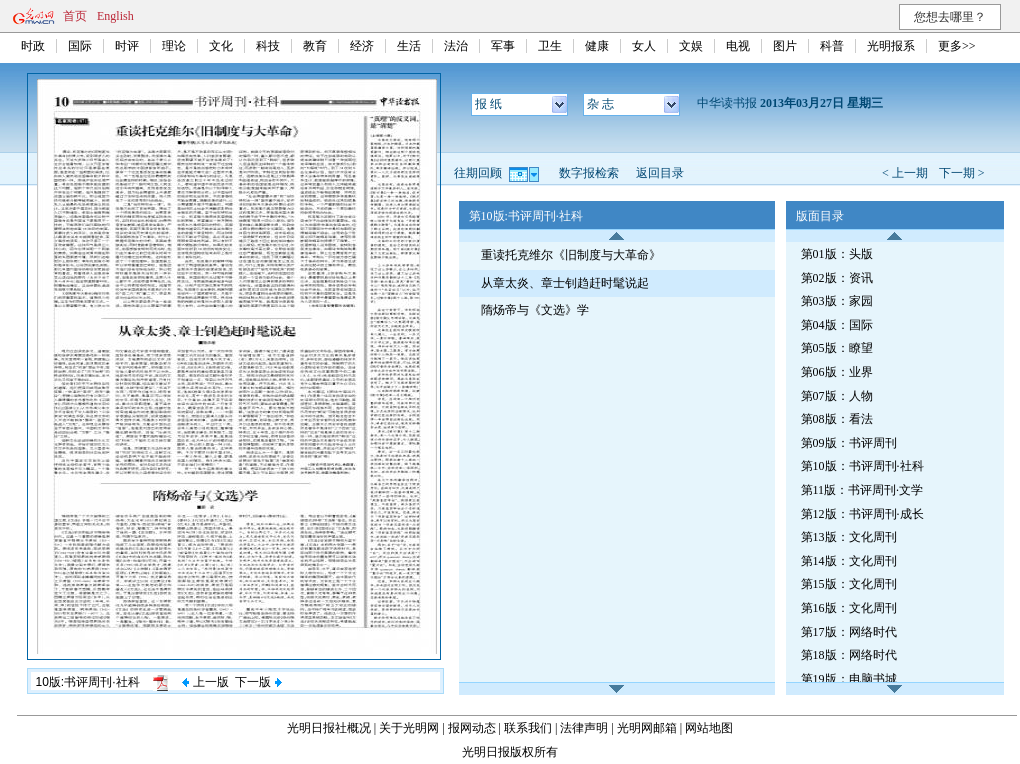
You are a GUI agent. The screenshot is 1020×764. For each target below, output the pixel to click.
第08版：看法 (837, 419)
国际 (80, 46)
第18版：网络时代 (849, 655)
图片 (785, 46)
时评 (127, 46)
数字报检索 (589, 173)
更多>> (957, 46)
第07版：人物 (837, 396)
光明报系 (891, 46)
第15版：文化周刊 (849, 584)
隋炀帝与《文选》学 (535, 310)
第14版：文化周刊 (849, 561)
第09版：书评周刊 (849, 443)
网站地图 (709, 728)
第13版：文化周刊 (849, 537)
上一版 (205, 682)
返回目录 (660, 173)
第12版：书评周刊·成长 (862, 514)
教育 (315, 46)
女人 (644, 46)
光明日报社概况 (329, 728)
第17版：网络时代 (849, 632)
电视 (738, 46)
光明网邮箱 (647, 728)
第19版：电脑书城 (849, 679)
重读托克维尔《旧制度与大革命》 (571, 255)
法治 (456, 46)
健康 (597, 46)
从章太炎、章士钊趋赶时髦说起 (565, 283)
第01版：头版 (837, 254)
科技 (268, 46)
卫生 (550, 46)
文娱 (691, 46)
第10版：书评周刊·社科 (862, 466)
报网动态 (472, 728)
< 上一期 (905, 173)
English (115, 16)
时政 (33, 46)
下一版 (258, 682)
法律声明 (584, 728)
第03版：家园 (837, 301)
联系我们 (528, 728)
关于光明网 (409, 728)
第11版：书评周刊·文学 (862, 490)
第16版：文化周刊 (849, 608)
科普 (832, 46)
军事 (503, 46)
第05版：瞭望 (837, 348)
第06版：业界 (837, 372)
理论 (174, 46)
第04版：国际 (837, 325)
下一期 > (962, 173)
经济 (362, 46)
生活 (409, 46)
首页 (75, 16)
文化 (221, 46)
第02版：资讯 (837, 278)
